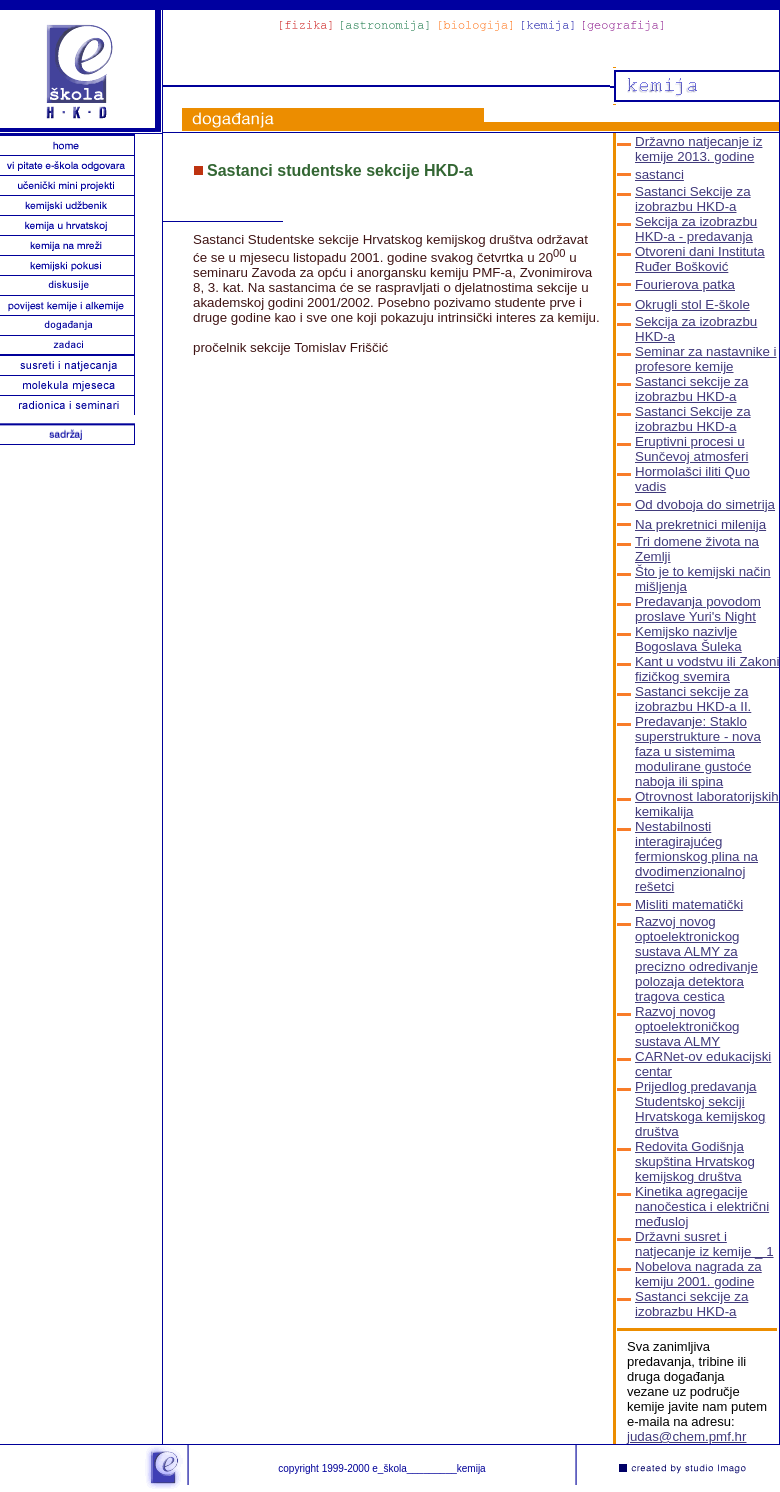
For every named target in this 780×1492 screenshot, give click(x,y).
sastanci (659, 174)
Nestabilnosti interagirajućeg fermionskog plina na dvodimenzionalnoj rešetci (696, 856)
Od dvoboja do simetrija (705, 504)
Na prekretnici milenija (700, 524)
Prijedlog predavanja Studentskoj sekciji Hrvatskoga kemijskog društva (700, 1109)
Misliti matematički (689, 904)
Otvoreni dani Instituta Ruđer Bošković (700, 259)
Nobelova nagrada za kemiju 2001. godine (698, 1274)
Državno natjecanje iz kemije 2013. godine (698, 149)
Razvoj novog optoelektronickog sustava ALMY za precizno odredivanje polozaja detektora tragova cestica (696, 959)
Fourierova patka (685, 284)
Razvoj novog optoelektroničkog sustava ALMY (687, 1026)
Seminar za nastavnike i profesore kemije (706, 359)
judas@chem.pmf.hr (686, 1436)
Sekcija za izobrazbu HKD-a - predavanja (696, 229)
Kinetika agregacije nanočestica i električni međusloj (702, 1206)
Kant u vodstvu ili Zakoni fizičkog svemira (707, 669)
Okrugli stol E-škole (692, 304)
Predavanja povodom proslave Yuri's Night (698, 609)
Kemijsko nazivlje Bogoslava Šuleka (688, 639)
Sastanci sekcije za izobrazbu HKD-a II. (693, 699)
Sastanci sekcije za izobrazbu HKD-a (691, 389)
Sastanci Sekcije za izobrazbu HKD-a (693, 199)
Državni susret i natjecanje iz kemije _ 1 (704, 1244)
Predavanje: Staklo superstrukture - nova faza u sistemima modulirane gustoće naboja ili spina (698, 751)
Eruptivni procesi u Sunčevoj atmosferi (691, 449)
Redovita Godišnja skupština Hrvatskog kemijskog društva (695, 1161)
